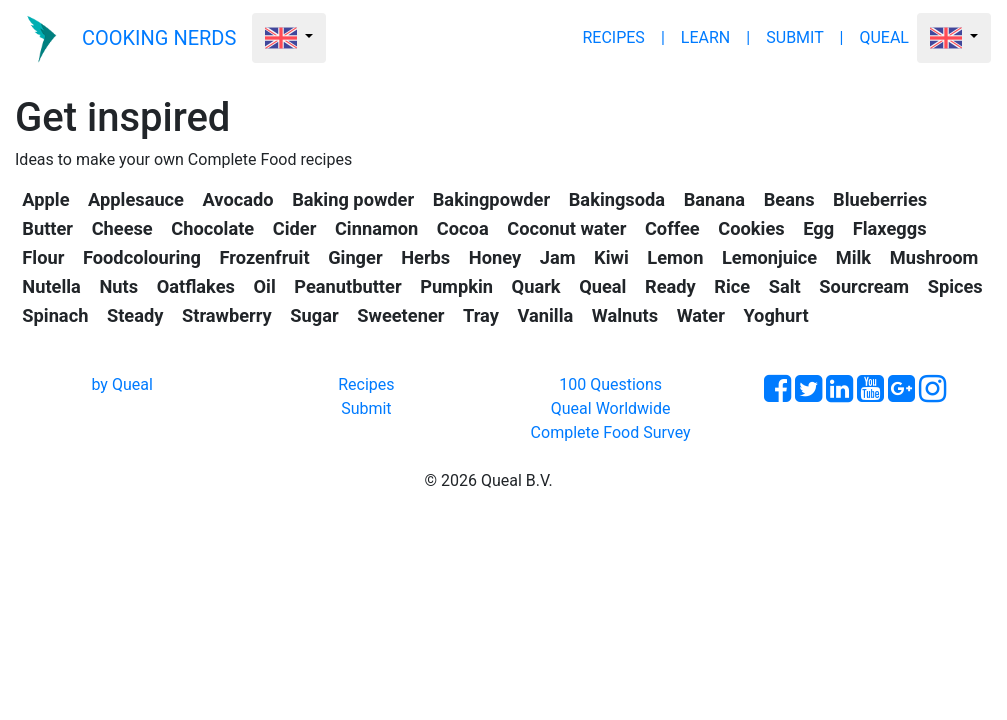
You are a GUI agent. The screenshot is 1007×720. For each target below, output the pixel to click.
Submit (366, 408)
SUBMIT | (804, 37)
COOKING (159, 38)
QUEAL (884, 37)
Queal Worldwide (611, 408)
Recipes (366, 384)
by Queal (121, 384)
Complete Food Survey (611, 432)
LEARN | (715, 37)
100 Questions (610, 384)
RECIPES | (623, 37)
